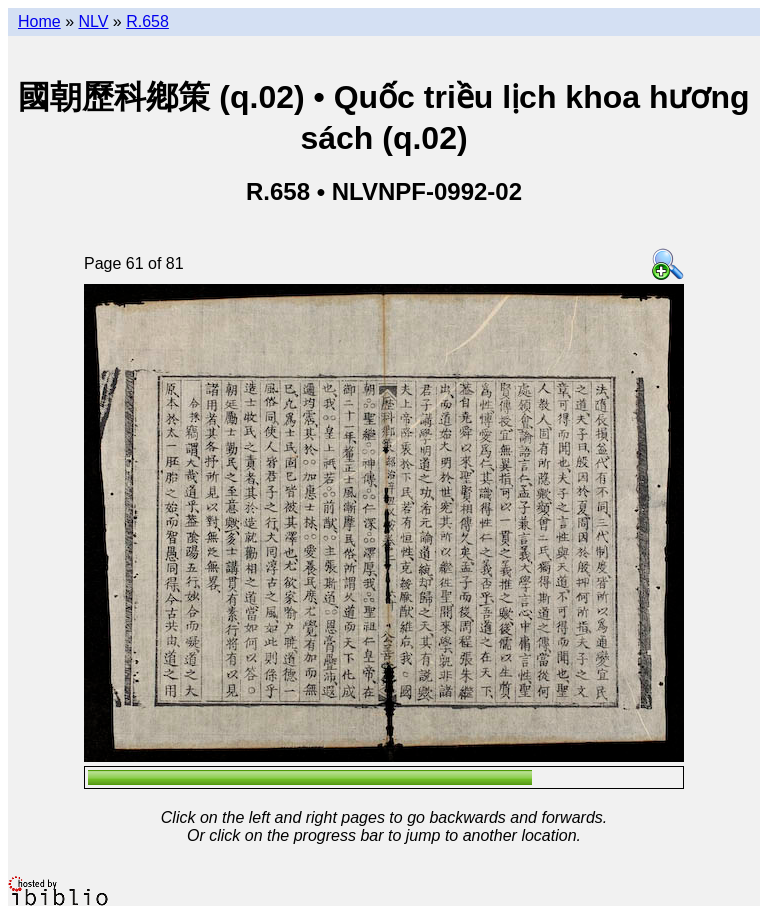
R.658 (147, 21)
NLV (93, 21)
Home (39, 21)
